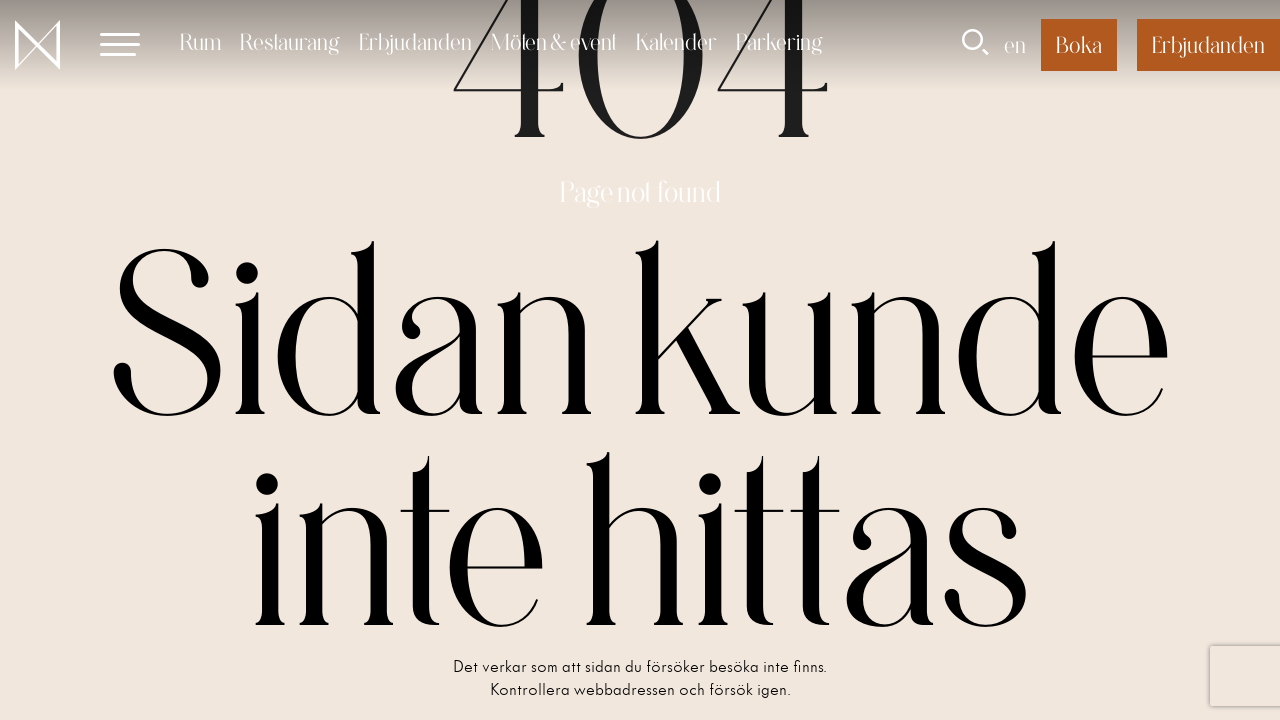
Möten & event (554, 41)
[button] (120, 45)
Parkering (779, 41)
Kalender (676, 41)
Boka (1079, 44)
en (1015, 44)
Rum (200, 41)
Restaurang (290, 41)
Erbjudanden (415, 41)
